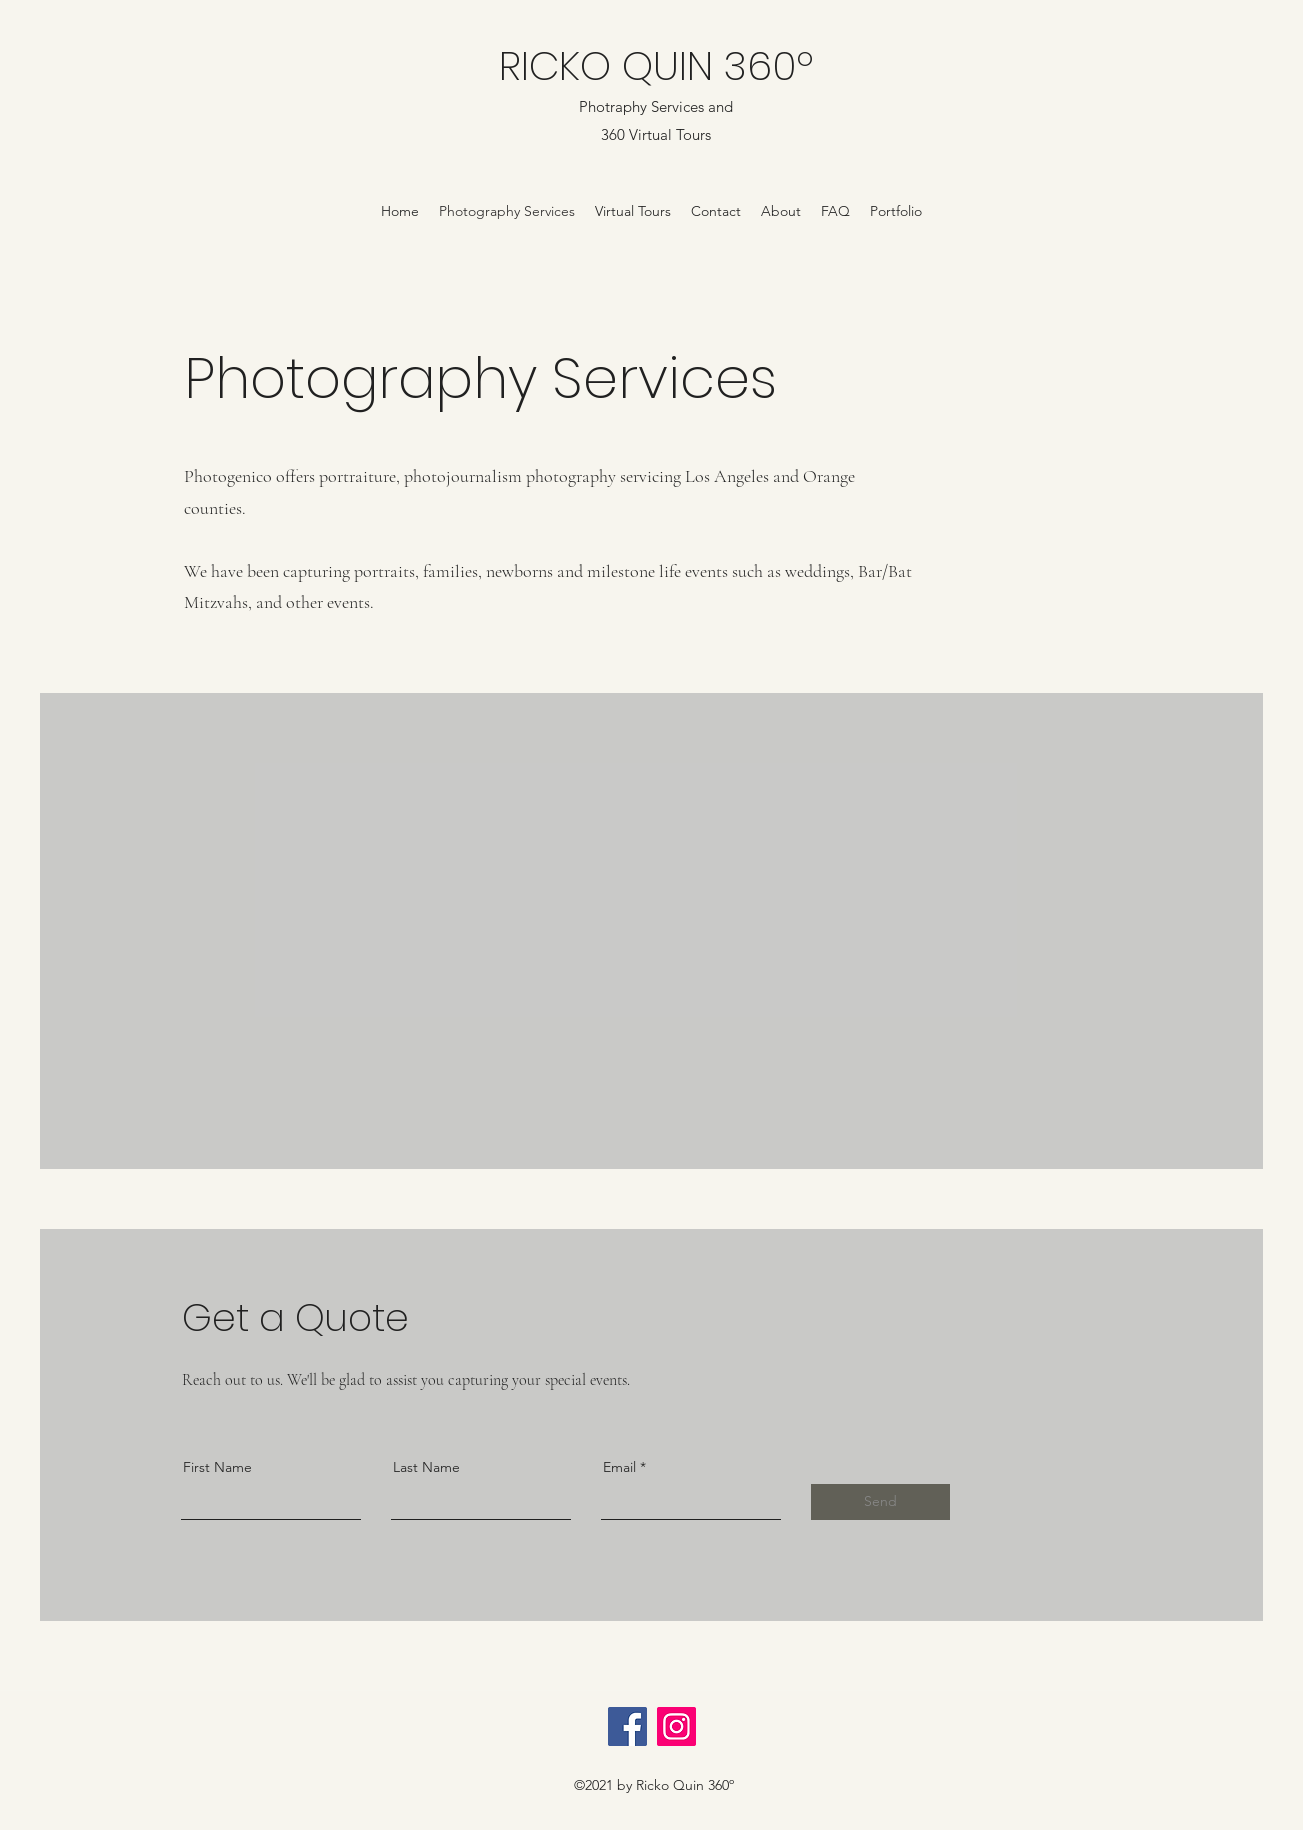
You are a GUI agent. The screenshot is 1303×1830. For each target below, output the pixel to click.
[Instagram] (676, 1726)
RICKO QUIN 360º (656, 66)
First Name (217, 1467)
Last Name (426, 1467)
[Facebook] (627, 1726)
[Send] (880, 1502)
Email (619, 1467)
